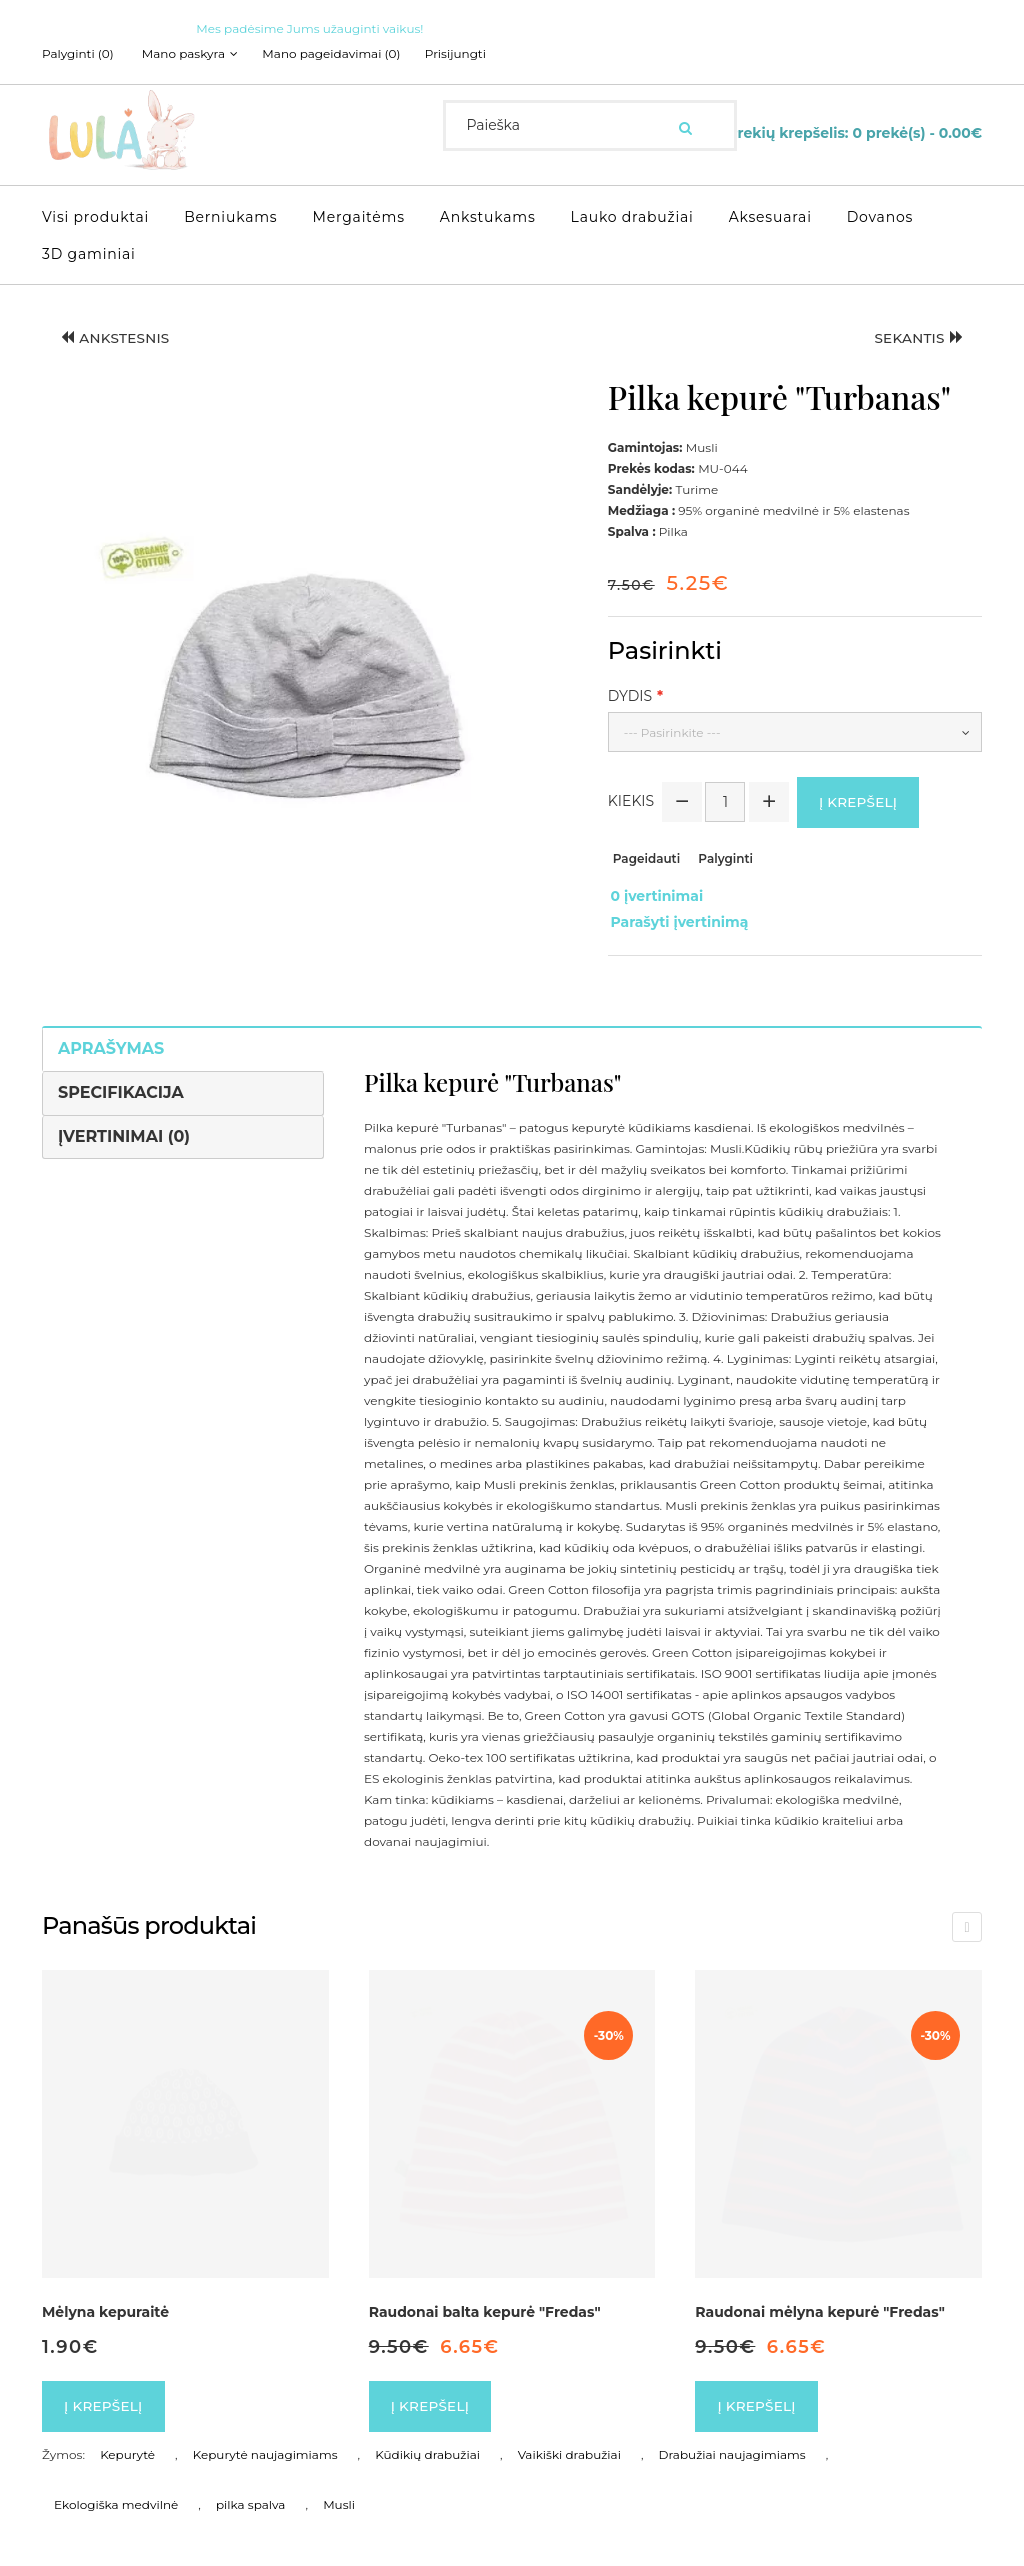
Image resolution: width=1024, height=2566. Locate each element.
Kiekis (631, 801)
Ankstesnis (118, 338)
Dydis (630, 695)
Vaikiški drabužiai (569, 2448)
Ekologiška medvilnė (116, 2498)
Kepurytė (127, 2448)
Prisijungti (462, 54)
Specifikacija (121, 1084)
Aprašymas (111, 1040)
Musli (339, 2498)
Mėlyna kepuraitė (105, 2304)
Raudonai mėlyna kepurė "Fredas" (819, 2304)
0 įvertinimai (654, 895)
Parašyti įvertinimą (677, 916)
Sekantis (916, 338)
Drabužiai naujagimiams (732, 2448)
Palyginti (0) (78, 54)
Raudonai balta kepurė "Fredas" (485, 2304)
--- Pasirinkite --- (672, 731)
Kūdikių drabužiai (427, 2448)
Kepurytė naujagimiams (265, 2448)
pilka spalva (250, 2498)
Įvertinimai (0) (124, 1128)
